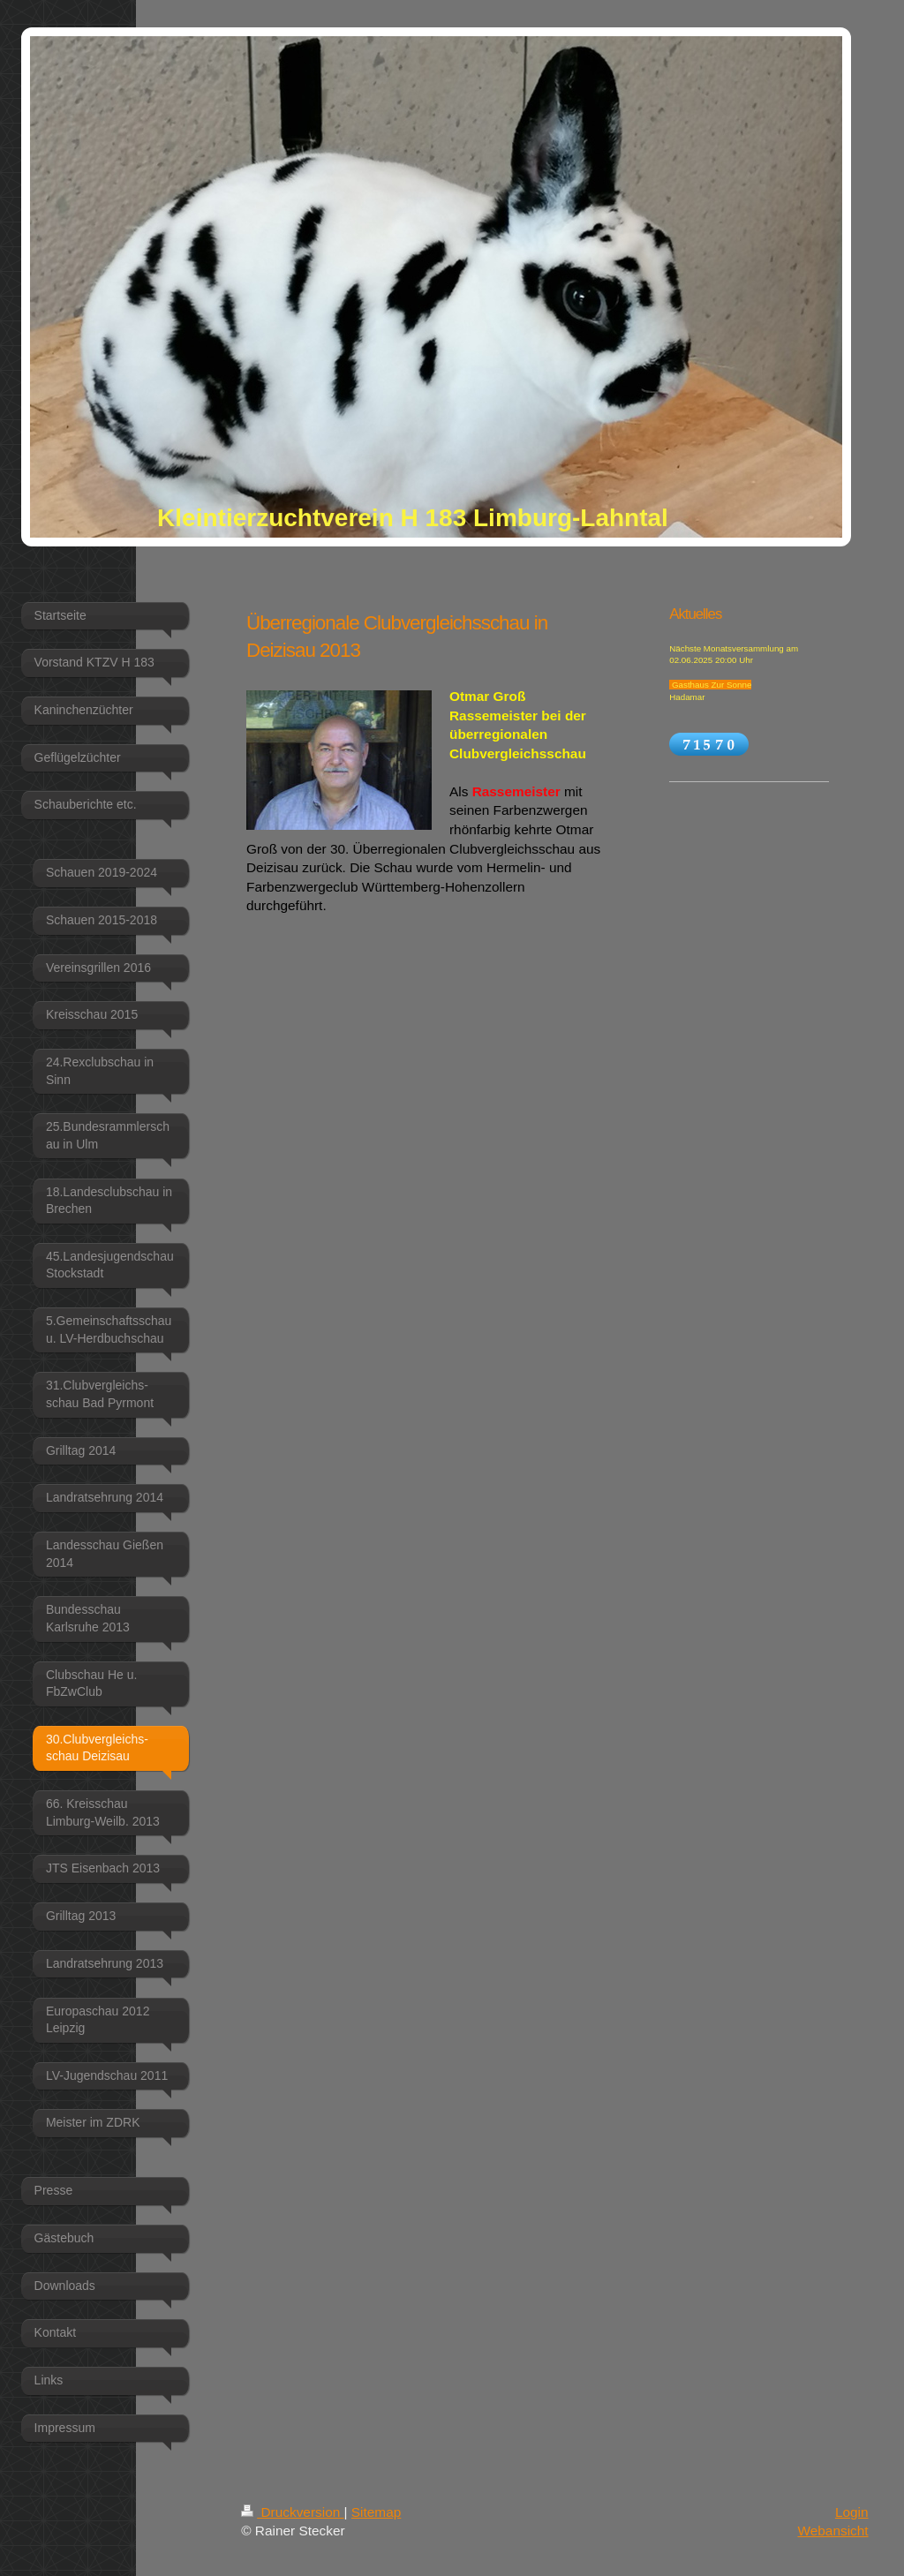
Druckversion (292, 2512)
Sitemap (376, 2512)
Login (852, 2512)
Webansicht (832, 2530)
